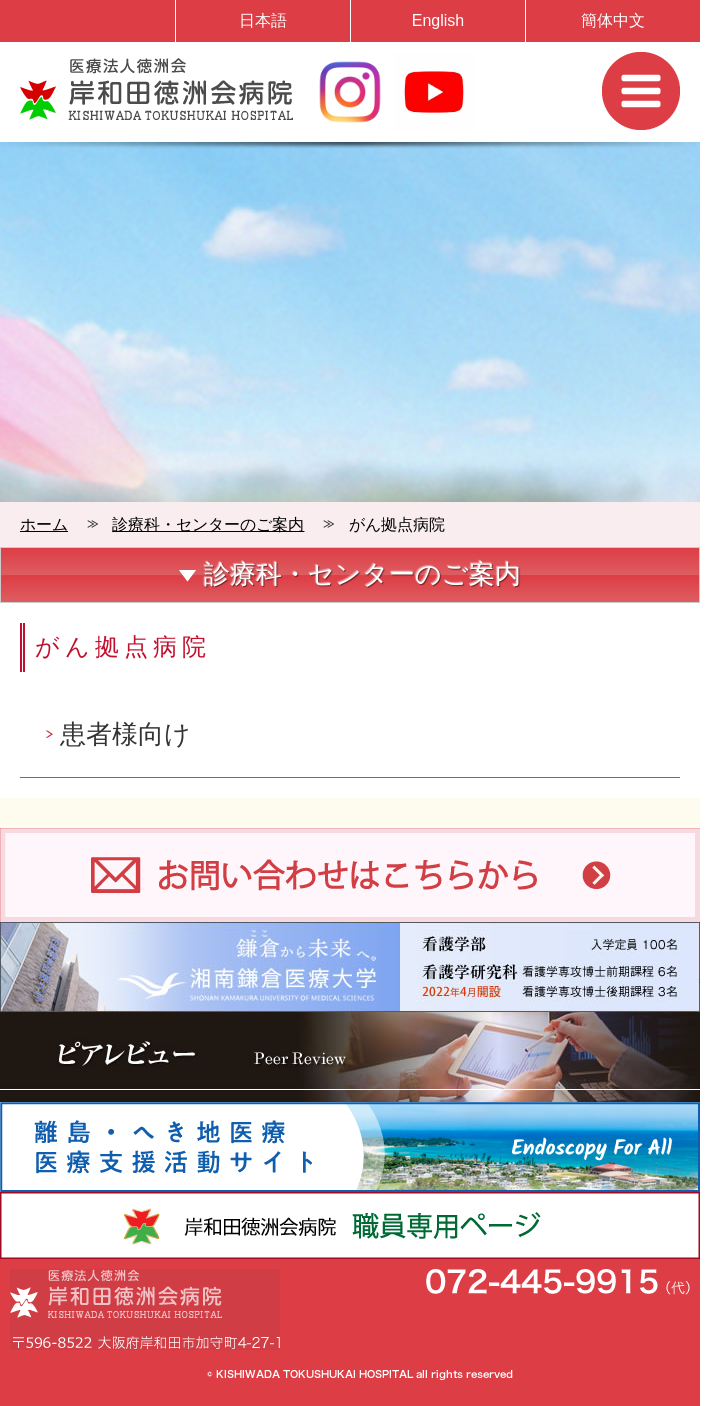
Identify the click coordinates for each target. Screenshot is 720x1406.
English (438, 20)
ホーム (44, 524)
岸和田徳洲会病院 (156, 89)
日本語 (263, 20)
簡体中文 (613, 20)
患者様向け (125, 734)
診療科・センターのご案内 (208, 524)
